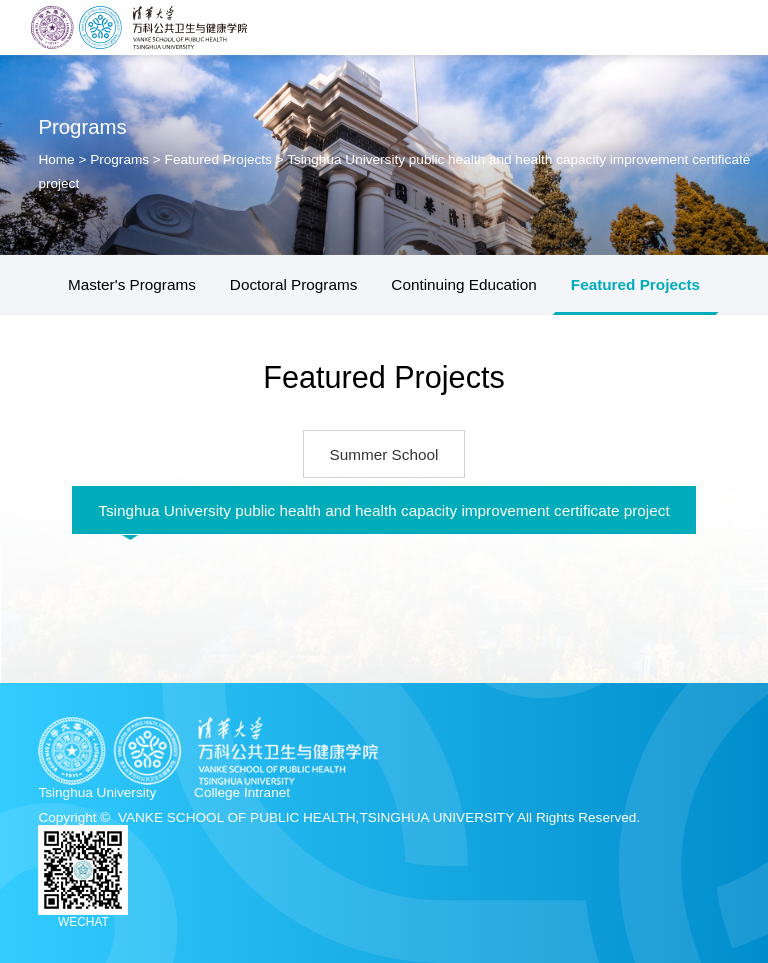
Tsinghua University (97, 792)
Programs (119, 159)
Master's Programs (132, 284)
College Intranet (242, 792)
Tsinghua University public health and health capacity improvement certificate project (383, 510)
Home (58, 159)
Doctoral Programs (294, 284)
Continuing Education (463, 284)
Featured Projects (218, 159)
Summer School (384, 454)
